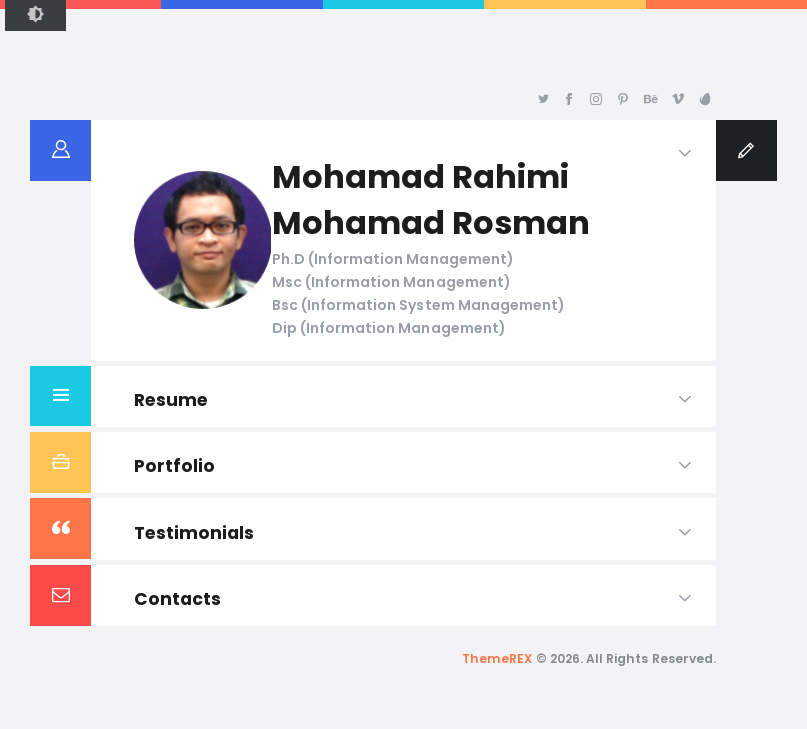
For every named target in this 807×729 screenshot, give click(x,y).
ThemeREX (497, 658)
